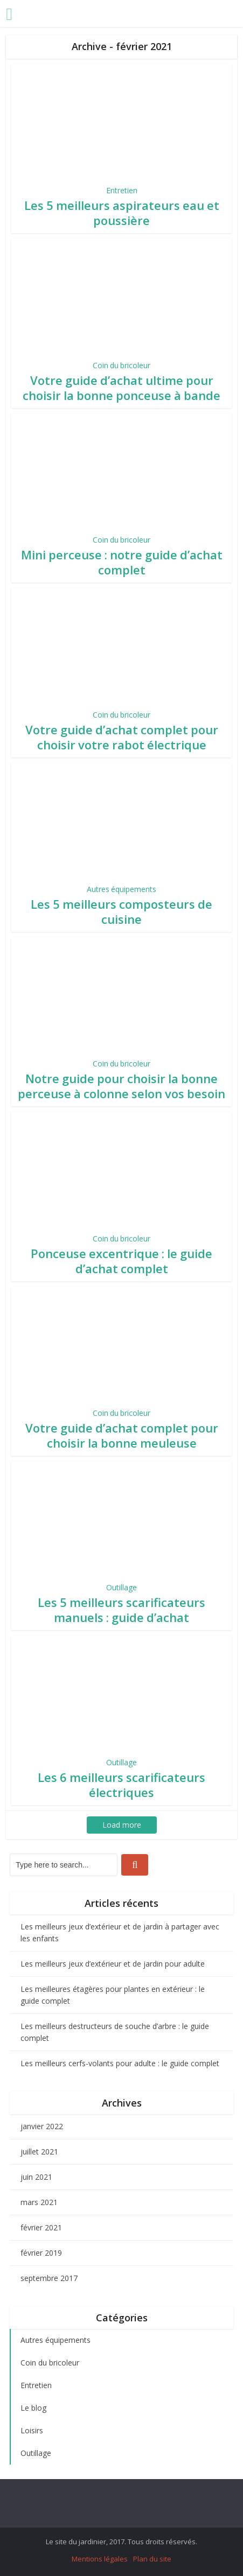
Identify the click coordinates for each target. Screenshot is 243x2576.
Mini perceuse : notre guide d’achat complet (122, 562)
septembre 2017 (49, 2278)
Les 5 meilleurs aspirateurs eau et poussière (121, 212)
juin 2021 (36, 2177)
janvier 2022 (41, 2126)
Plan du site (152, 2559)
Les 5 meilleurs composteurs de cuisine (121, 911)
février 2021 (41, 2227)
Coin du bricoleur (121, 365)
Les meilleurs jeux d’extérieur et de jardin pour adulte (112, 1964)
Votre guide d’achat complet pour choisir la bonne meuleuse (121, 1435)
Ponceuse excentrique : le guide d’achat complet (121, 1260)
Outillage (121, 1587)
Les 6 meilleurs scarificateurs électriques (121, 1784)
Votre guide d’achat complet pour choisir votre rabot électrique (121, 737)
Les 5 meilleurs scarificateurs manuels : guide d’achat (121, 1609)
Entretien (121, 190)
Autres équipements (121, 889)
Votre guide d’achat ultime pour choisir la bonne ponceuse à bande (121, 387)
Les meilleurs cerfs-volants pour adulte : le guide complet (119, 2063)
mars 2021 (39, 2202)
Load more (121, 1825)
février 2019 (41, 2253)
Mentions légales (100, 2559)
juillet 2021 (39, 2151)
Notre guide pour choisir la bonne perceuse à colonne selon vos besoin (121, 1085)
